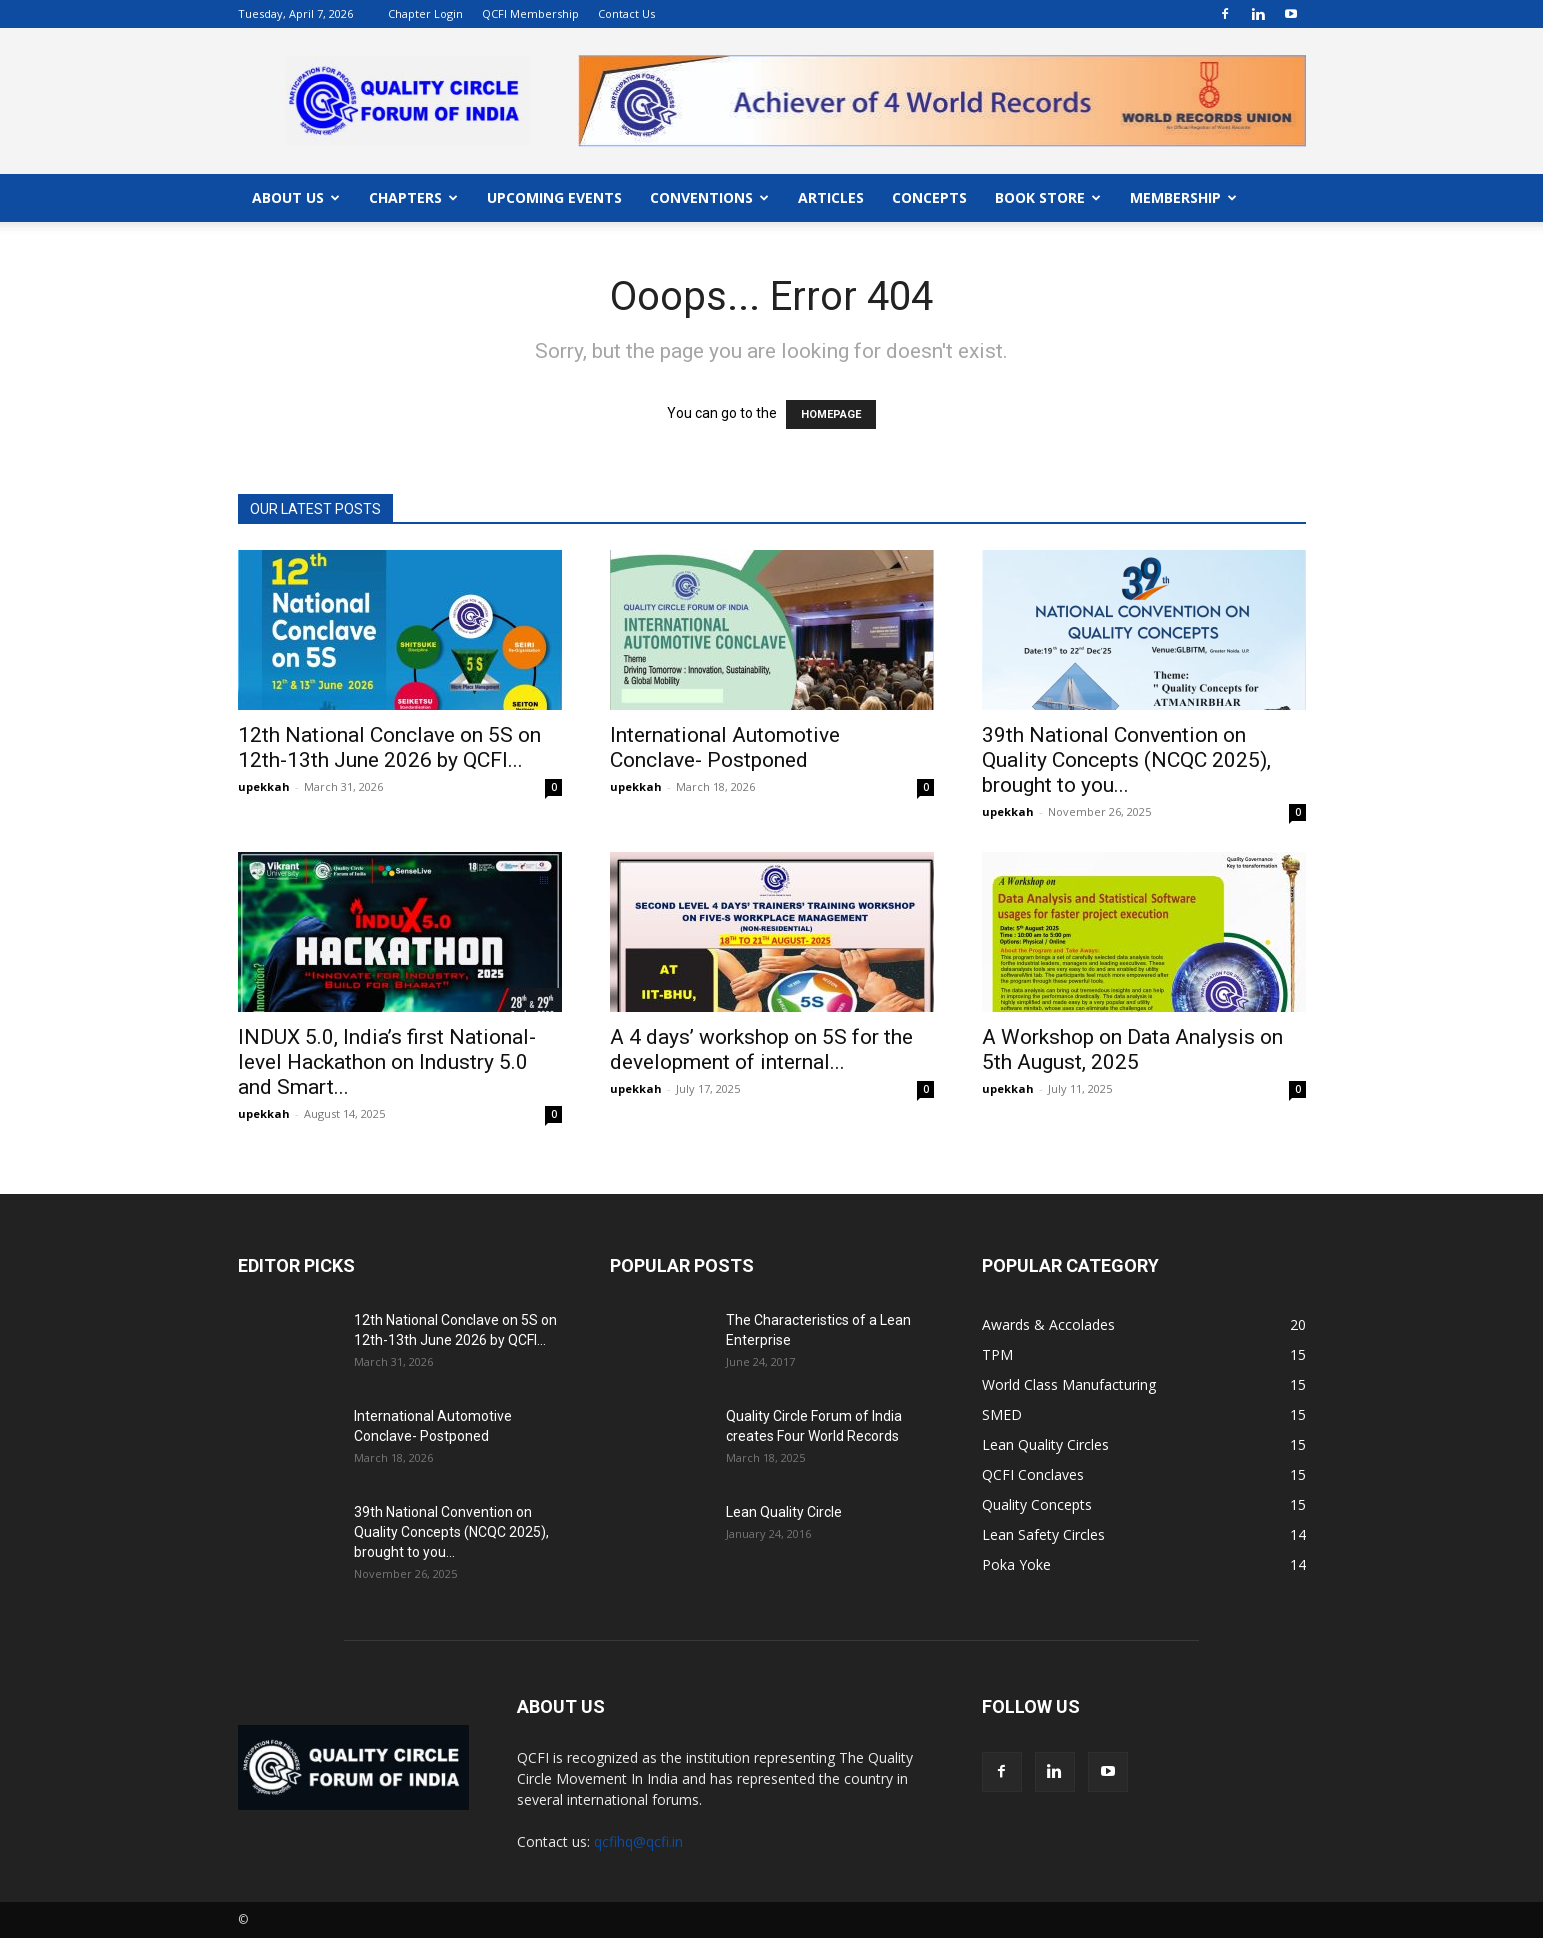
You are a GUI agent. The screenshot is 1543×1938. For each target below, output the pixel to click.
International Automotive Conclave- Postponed (725, 747)
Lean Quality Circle (784, 1512)
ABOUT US (296, 197)
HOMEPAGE (831, 414)
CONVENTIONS (709, 197)
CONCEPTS (929, 197)
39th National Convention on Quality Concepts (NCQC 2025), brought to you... (1126, 760)
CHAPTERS (413, 197)
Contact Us (626, 13)
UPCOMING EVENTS (554, 197)
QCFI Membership (530, 13)
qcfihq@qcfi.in (638, 1841)
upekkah (264, 786)
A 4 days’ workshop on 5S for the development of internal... (761, 1049)
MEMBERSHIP (1183, 197)
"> (942, 66)
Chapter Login (425, 13)
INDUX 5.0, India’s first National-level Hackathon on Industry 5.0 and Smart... (387, 1062)
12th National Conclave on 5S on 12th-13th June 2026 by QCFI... (389, 747)
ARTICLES (831, 197)
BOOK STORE (1048, 197)
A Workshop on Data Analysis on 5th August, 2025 (1132, 1049)
